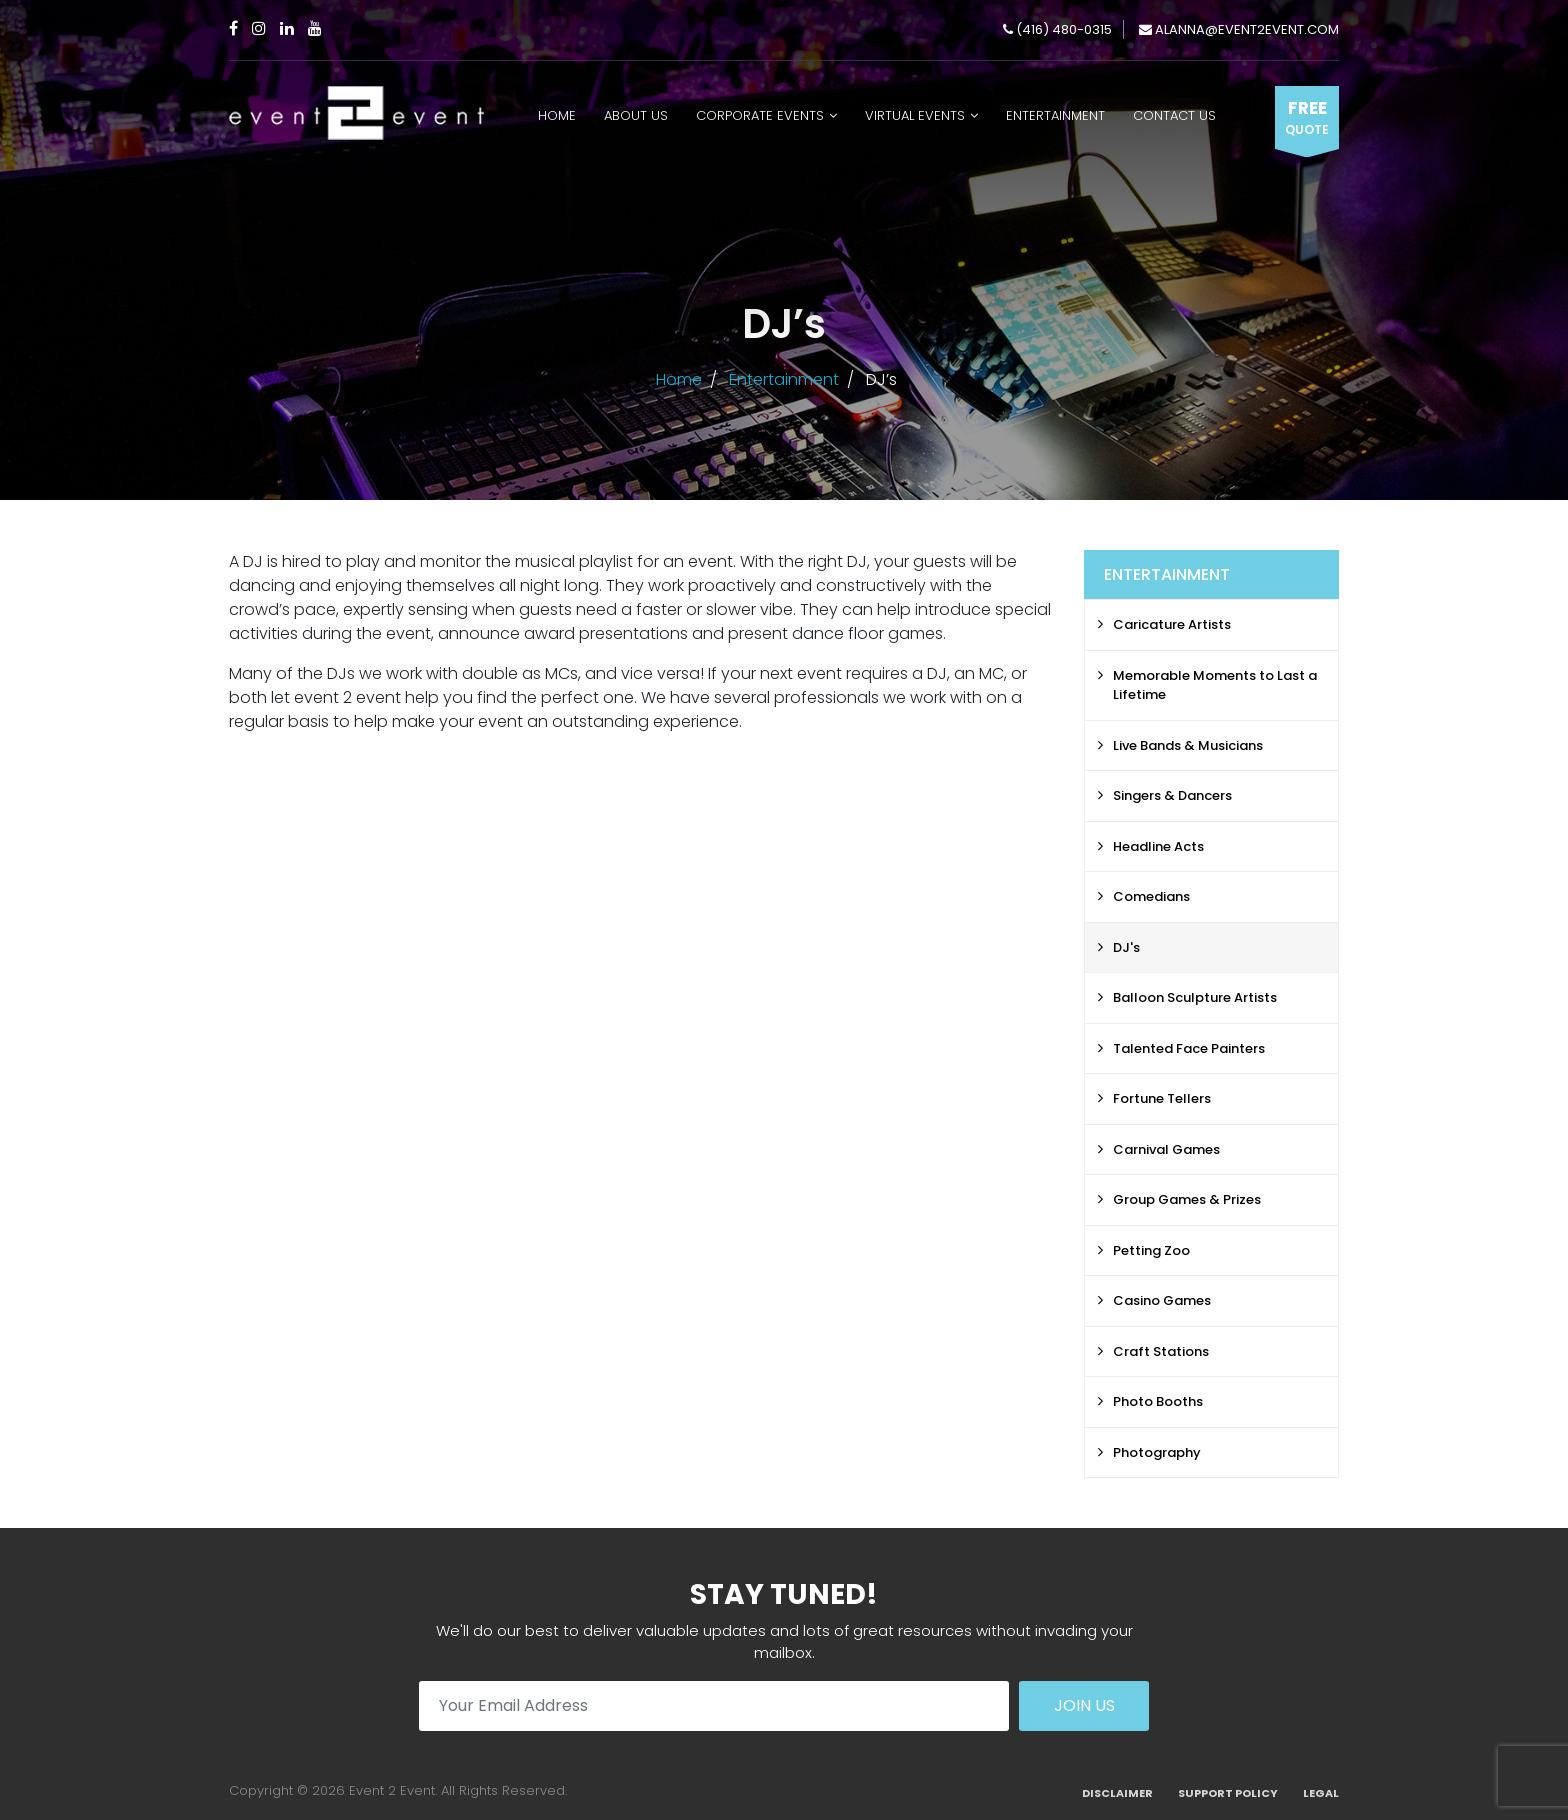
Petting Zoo (1151, 1250)
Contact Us (1174, 115)
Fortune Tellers (1162, 1098)
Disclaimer (1117, 1793)
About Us (636, 115)
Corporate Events (760, 115)
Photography (1157, 1452)
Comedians (1151, 896)
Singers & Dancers (1172, 795)
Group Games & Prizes (1187, 1199)
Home (557, 115)
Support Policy (1228, 1793)
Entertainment (1055, 115)
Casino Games (1162, 1300)
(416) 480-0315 (1057, 29)
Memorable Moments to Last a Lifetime (1215, 685)
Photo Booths (1158, 1401)
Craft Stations (1161, 1351)
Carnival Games (1166, 1149)
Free (1307, 118)
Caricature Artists (1172, 624)
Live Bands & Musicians (1188, 745)
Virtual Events (915, 115)
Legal (1321, 1793)
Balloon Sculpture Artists (1195, 997)
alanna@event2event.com (1239, 29)
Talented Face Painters (1189, 1048)
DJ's (1126, 947)
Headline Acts (1158, 846)
